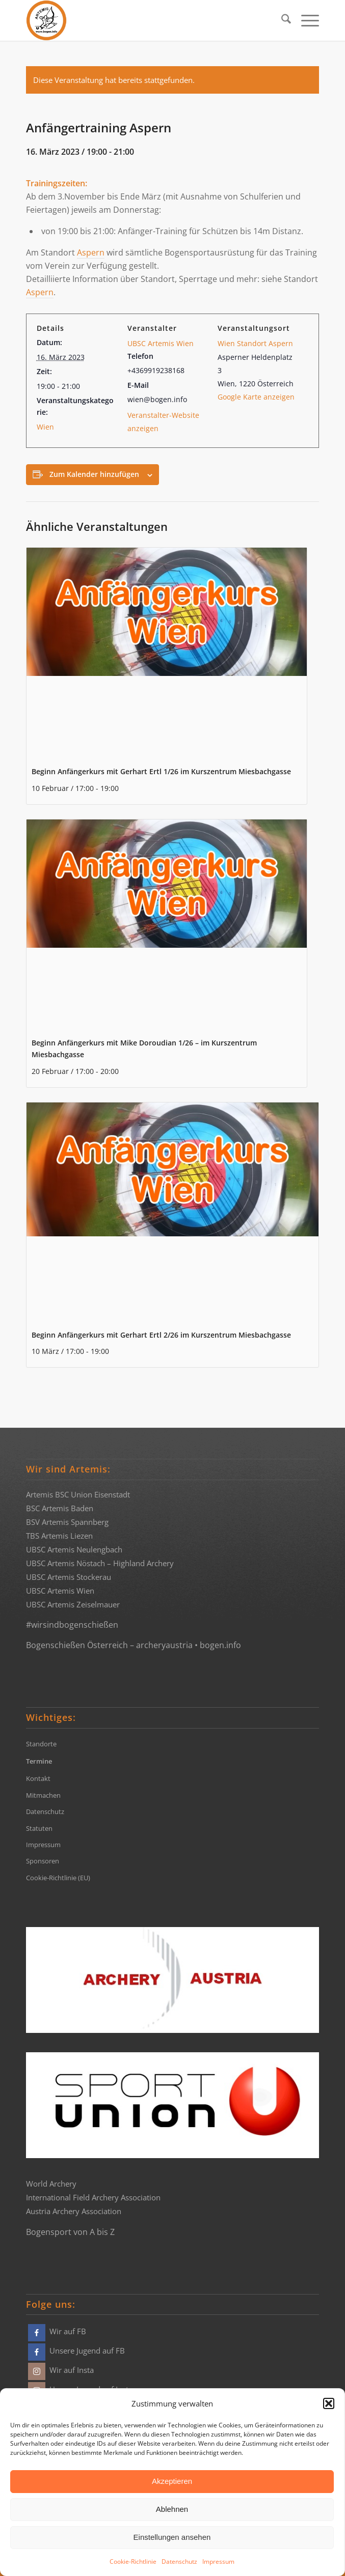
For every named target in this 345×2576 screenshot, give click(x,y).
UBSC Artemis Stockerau (68, 1577)
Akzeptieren (172, 2481)
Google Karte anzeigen (256, 397)
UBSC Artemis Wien (160, 343)
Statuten (39, 1828)
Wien (45, 427)
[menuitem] (281, 20)
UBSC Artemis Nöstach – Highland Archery (100, 1563)
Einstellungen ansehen (172, 2537)
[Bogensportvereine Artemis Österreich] (143, 20)
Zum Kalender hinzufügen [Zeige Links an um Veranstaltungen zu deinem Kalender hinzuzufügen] (94, 474)
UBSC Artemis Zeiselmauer (73, 1604)
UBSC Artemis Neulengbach (74, 1549)
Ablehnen (172, 2509)
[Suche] (281, 20)
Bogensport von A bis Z (70, 2232)
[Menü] (305, 20)
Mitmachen (43, 1795)
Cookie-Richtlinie (133, 2561)
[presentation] (166, 653)
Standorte (41, 1743)
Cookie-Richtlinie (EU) (58, 1877)
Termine (39, 1761)
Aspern (90, 252)
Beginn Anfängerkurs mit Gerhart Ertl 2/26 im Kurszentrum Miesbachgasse (161, 1335)
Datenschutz (179, 2561)
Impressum (218, 2561)
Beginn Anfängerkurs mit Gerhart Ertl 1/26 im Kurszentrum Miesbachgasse (161, 771)
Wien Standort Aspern (255, 343)
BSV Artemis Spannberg (67, 1522)
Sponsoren (42, 1860)
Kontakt (38, 1778)
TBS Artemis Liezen (59, 1536)
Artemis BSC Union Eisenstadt (78, 1494)
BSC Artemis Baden (59, 1508)
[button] (329, 2403)
